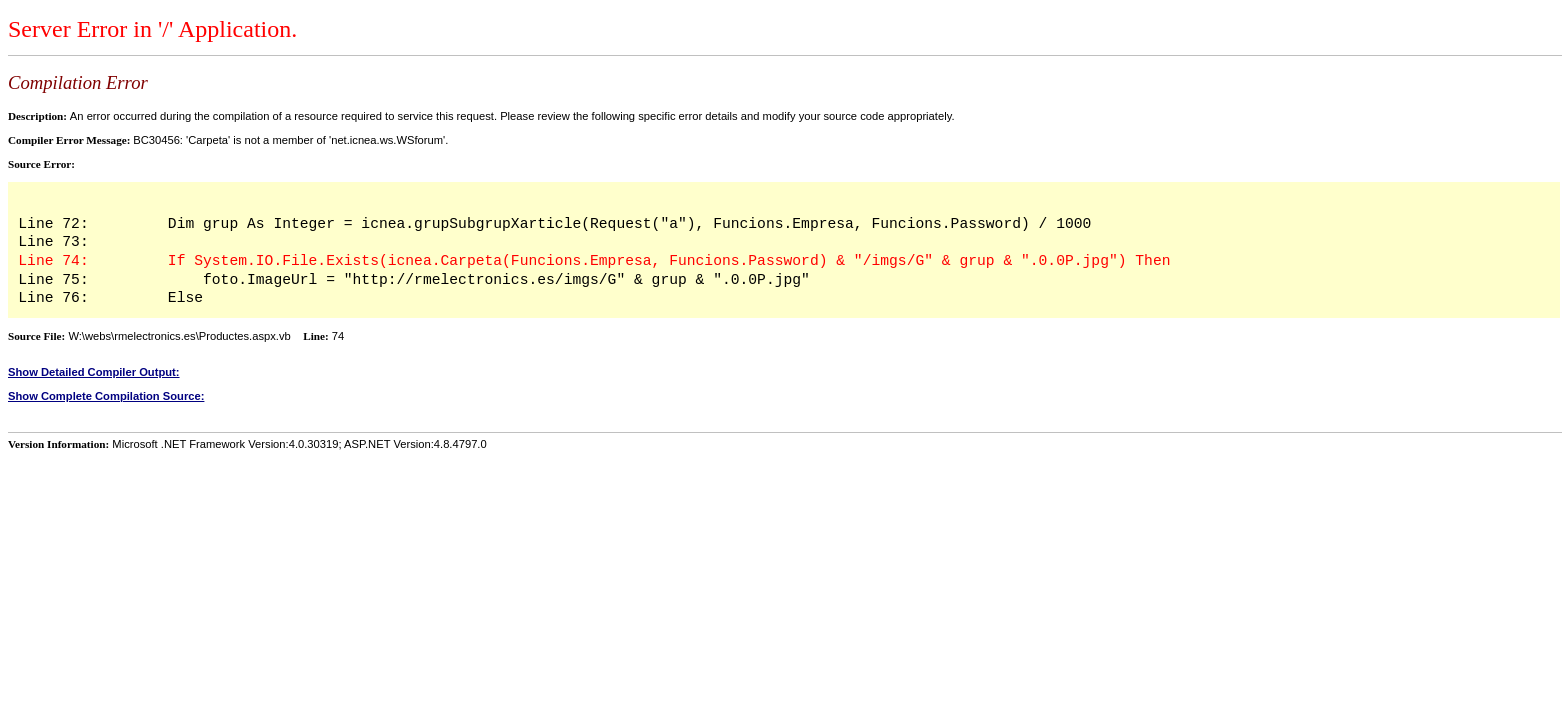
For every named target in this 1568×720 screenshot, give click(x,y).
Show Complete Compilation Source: (106, 396)
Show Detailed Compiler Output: (94, 372)
